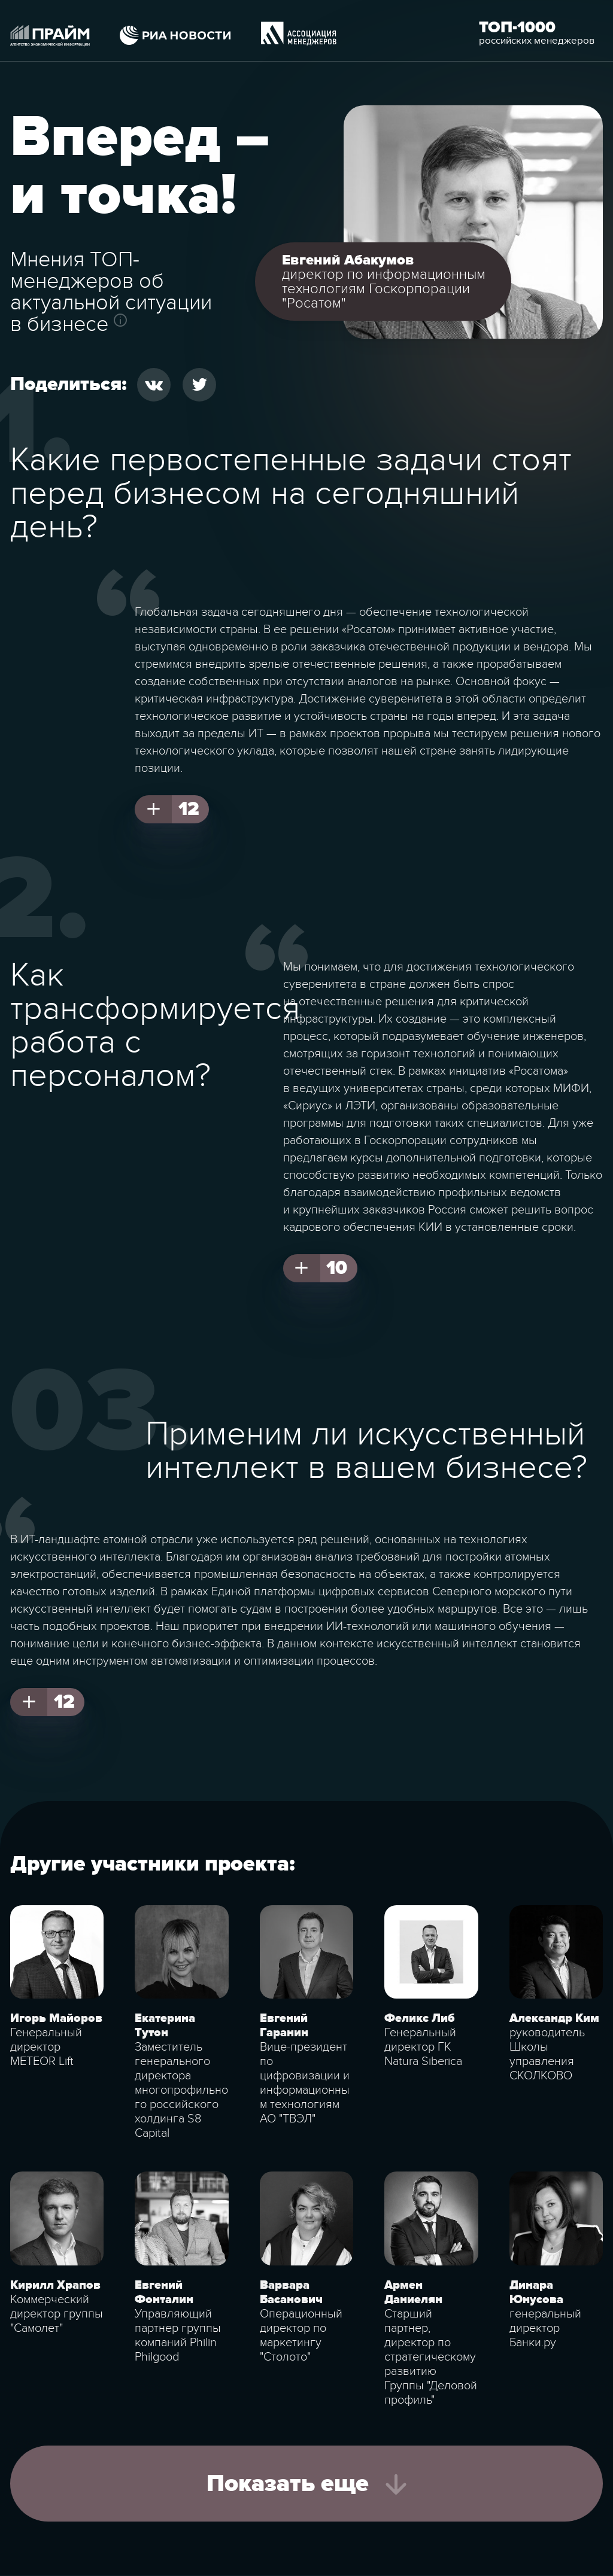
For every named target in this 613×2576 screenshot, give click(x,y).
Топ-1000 (517, 27)
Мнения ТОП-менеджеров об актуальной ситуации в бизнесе (111, 292)
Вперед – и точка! (140, 167)
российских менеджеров (536, 41)
